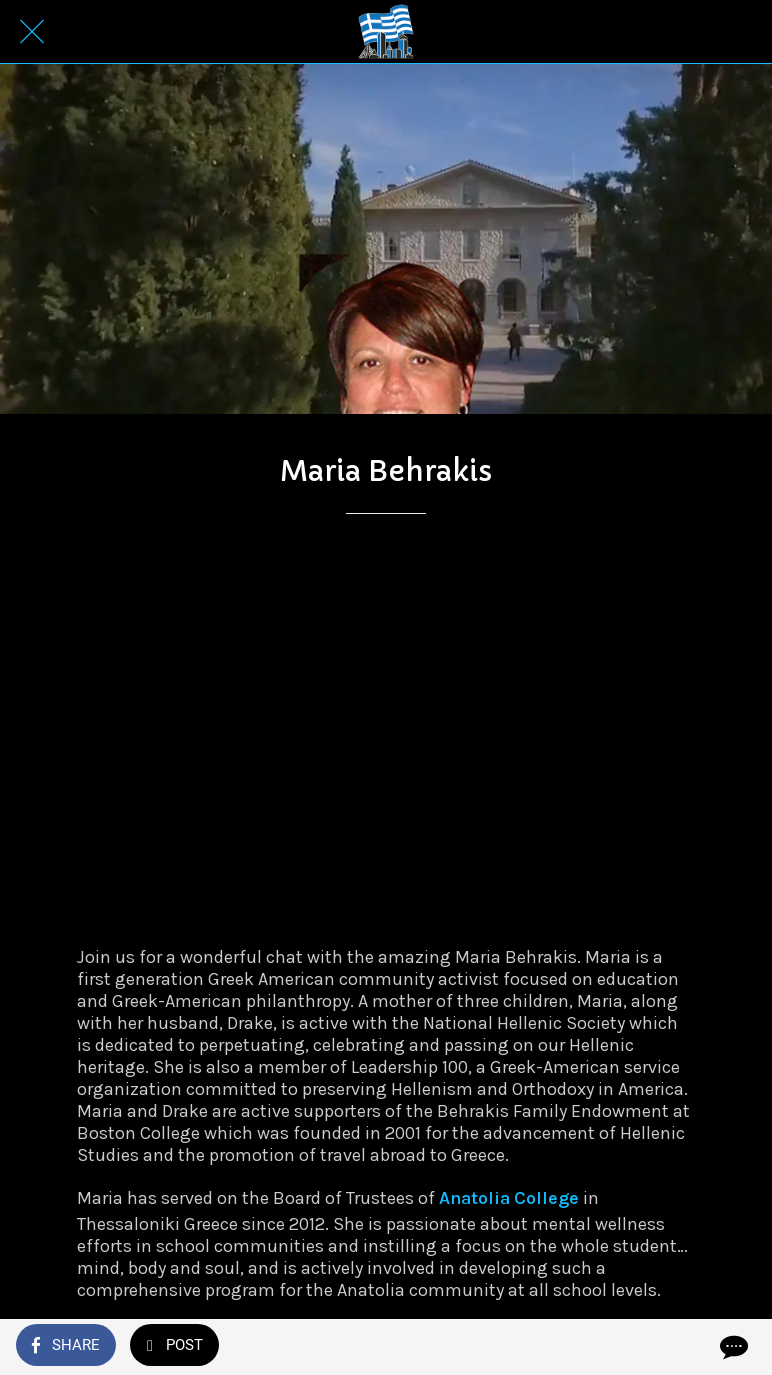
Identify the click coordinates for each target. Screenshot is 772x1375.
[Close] (32, 32)
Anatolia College (509, 1198)
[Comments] (732, 1347)
